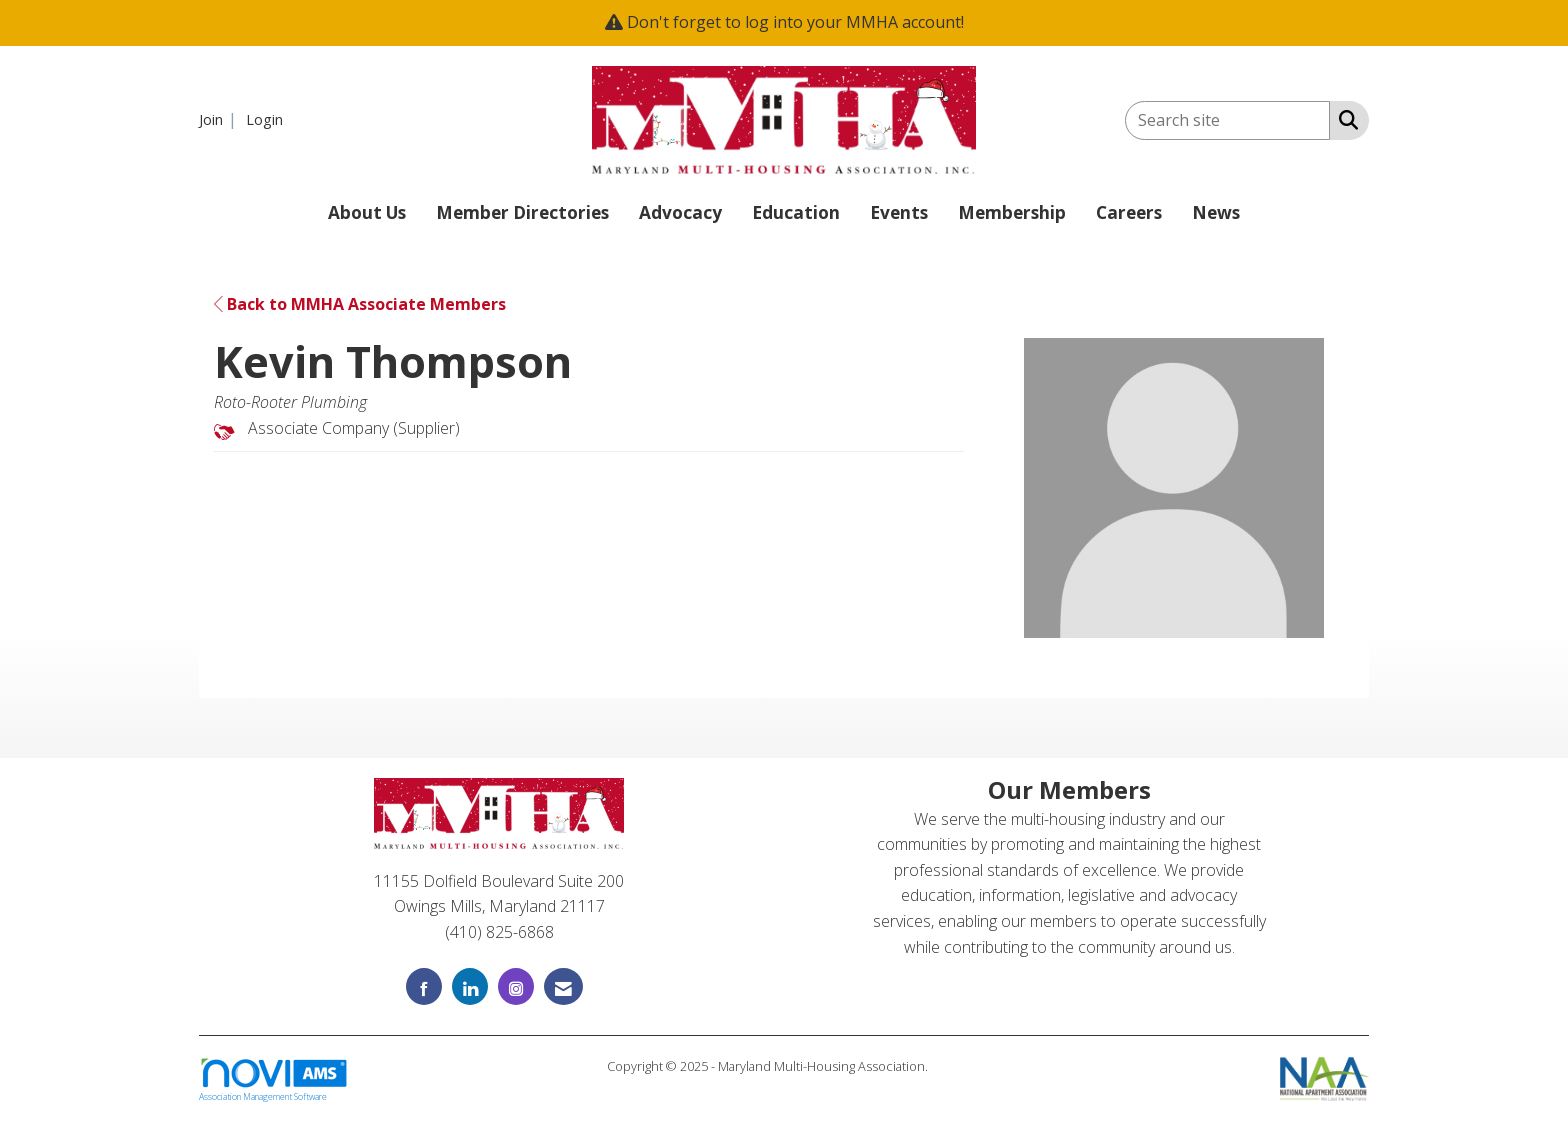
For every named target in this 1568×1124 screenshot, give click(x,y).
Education (796, 212)
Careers (1129, 212)
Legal (946, 1066)
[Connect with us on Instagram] (516, 986)
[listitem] (220, 119)
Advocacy (680, 212)
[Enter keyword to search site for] (1227, 120)
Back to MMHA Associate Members (360, 304)
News (1216, 212)
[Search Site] (1344, 119)
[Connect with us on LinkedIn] (470, 986)
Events (899, 212)
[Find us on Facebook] (424, 986)
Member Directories (522, 212)
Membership (1012, 212)
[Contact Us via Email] (563, 986)
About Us (367, 212)
